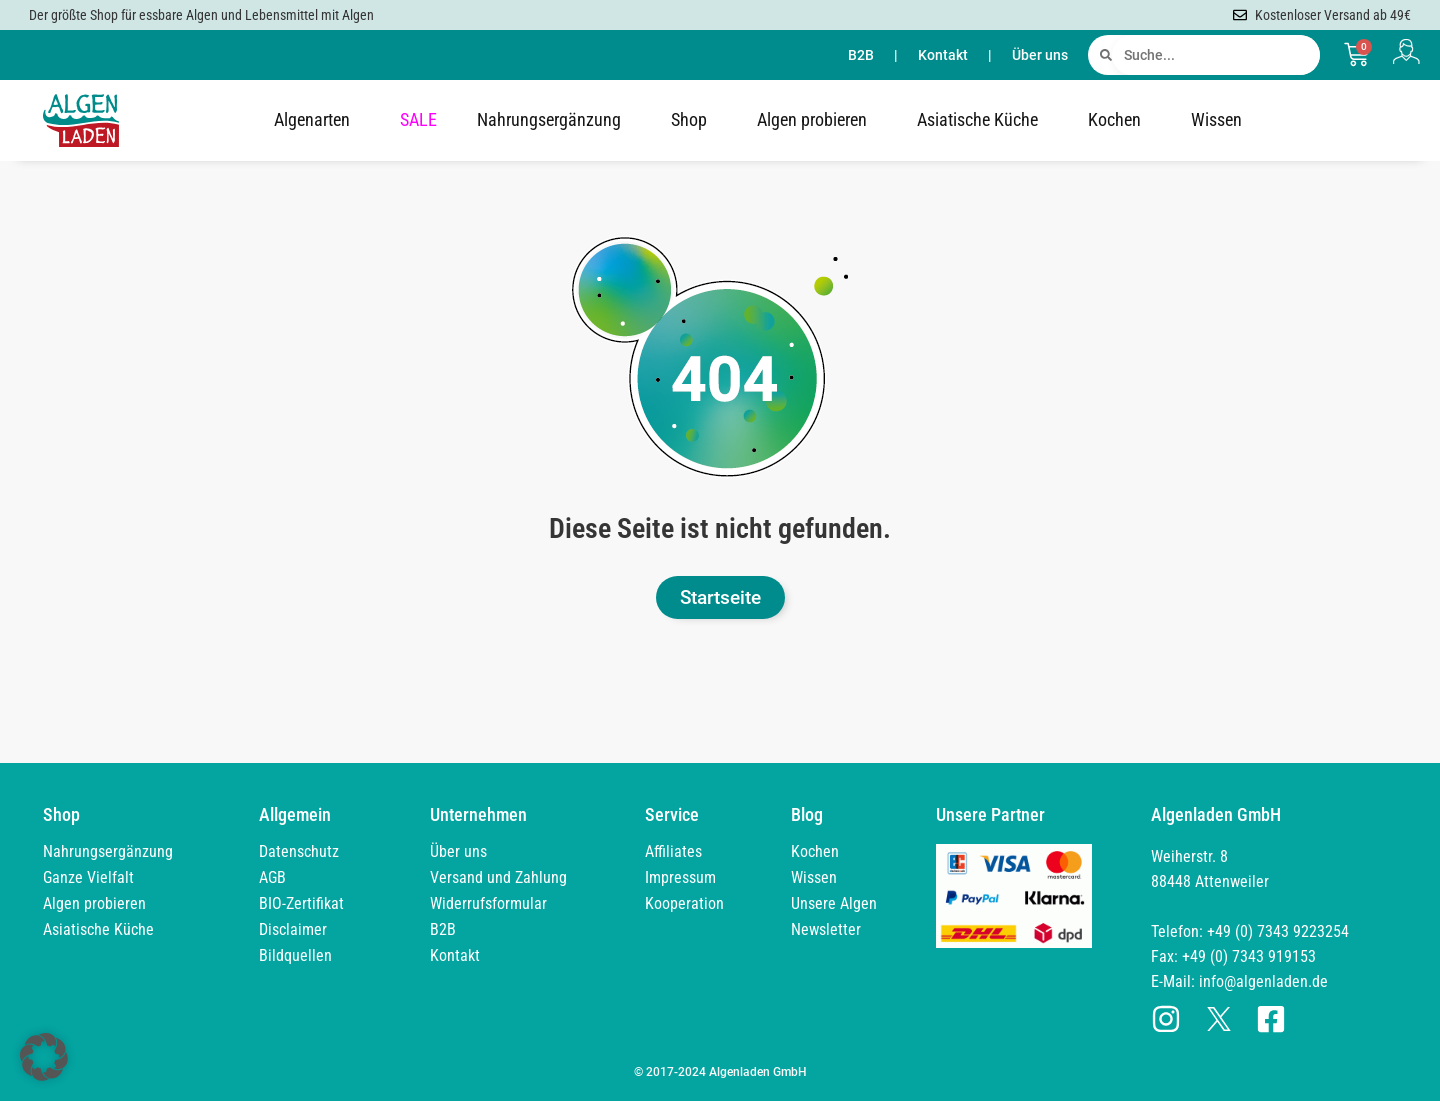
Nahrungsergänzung (554, 119)
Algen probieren (817, 119)
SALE (418, 119)
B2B (861, 55)
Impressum (680, 877)
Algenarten (317, 119)
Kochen (1119, 119)
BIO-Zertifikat (301, 903)
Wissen (1221, 119)
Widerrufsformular (488, 903)
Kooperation (684, 903)
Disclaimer (293, 929)
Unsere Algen (834, 903)
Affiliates (673, 851)
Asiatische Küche (982, 119)
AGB (272, 877)
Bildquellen (295, 955)
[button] (44, 1057)
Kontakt (943, 55)
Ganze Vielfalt (88, 877)
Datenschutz (299, 851)
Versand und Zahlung (498, 877)
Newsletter (826, 929)
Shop (694, 119)
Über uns (1040, 55)
